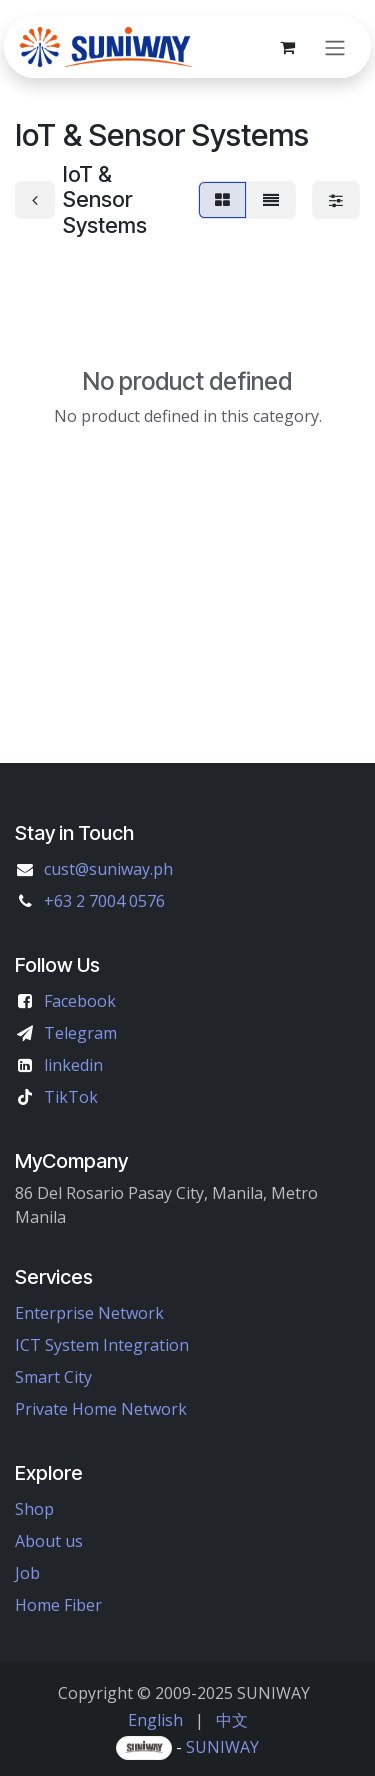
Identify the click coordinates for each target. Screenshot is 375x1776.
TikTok (71, 1097)
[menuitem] (155, 1720)
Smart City (53, 1377)
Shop (34, 1509)
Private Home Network (101, 1409)
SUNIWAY (222, 1747)
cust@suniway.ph (108, 869)
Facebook (80, 1001)
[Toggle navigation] (335, 47)
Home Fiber (58, 1605)
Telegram (80, 1033)
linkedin (73, 1065)
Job (27, 1573)
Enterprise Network (89, 1313)
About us (49, 1541)
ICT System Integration (102, 1345)
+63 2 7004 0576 (104, 901)
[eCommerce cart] (287, 47)
